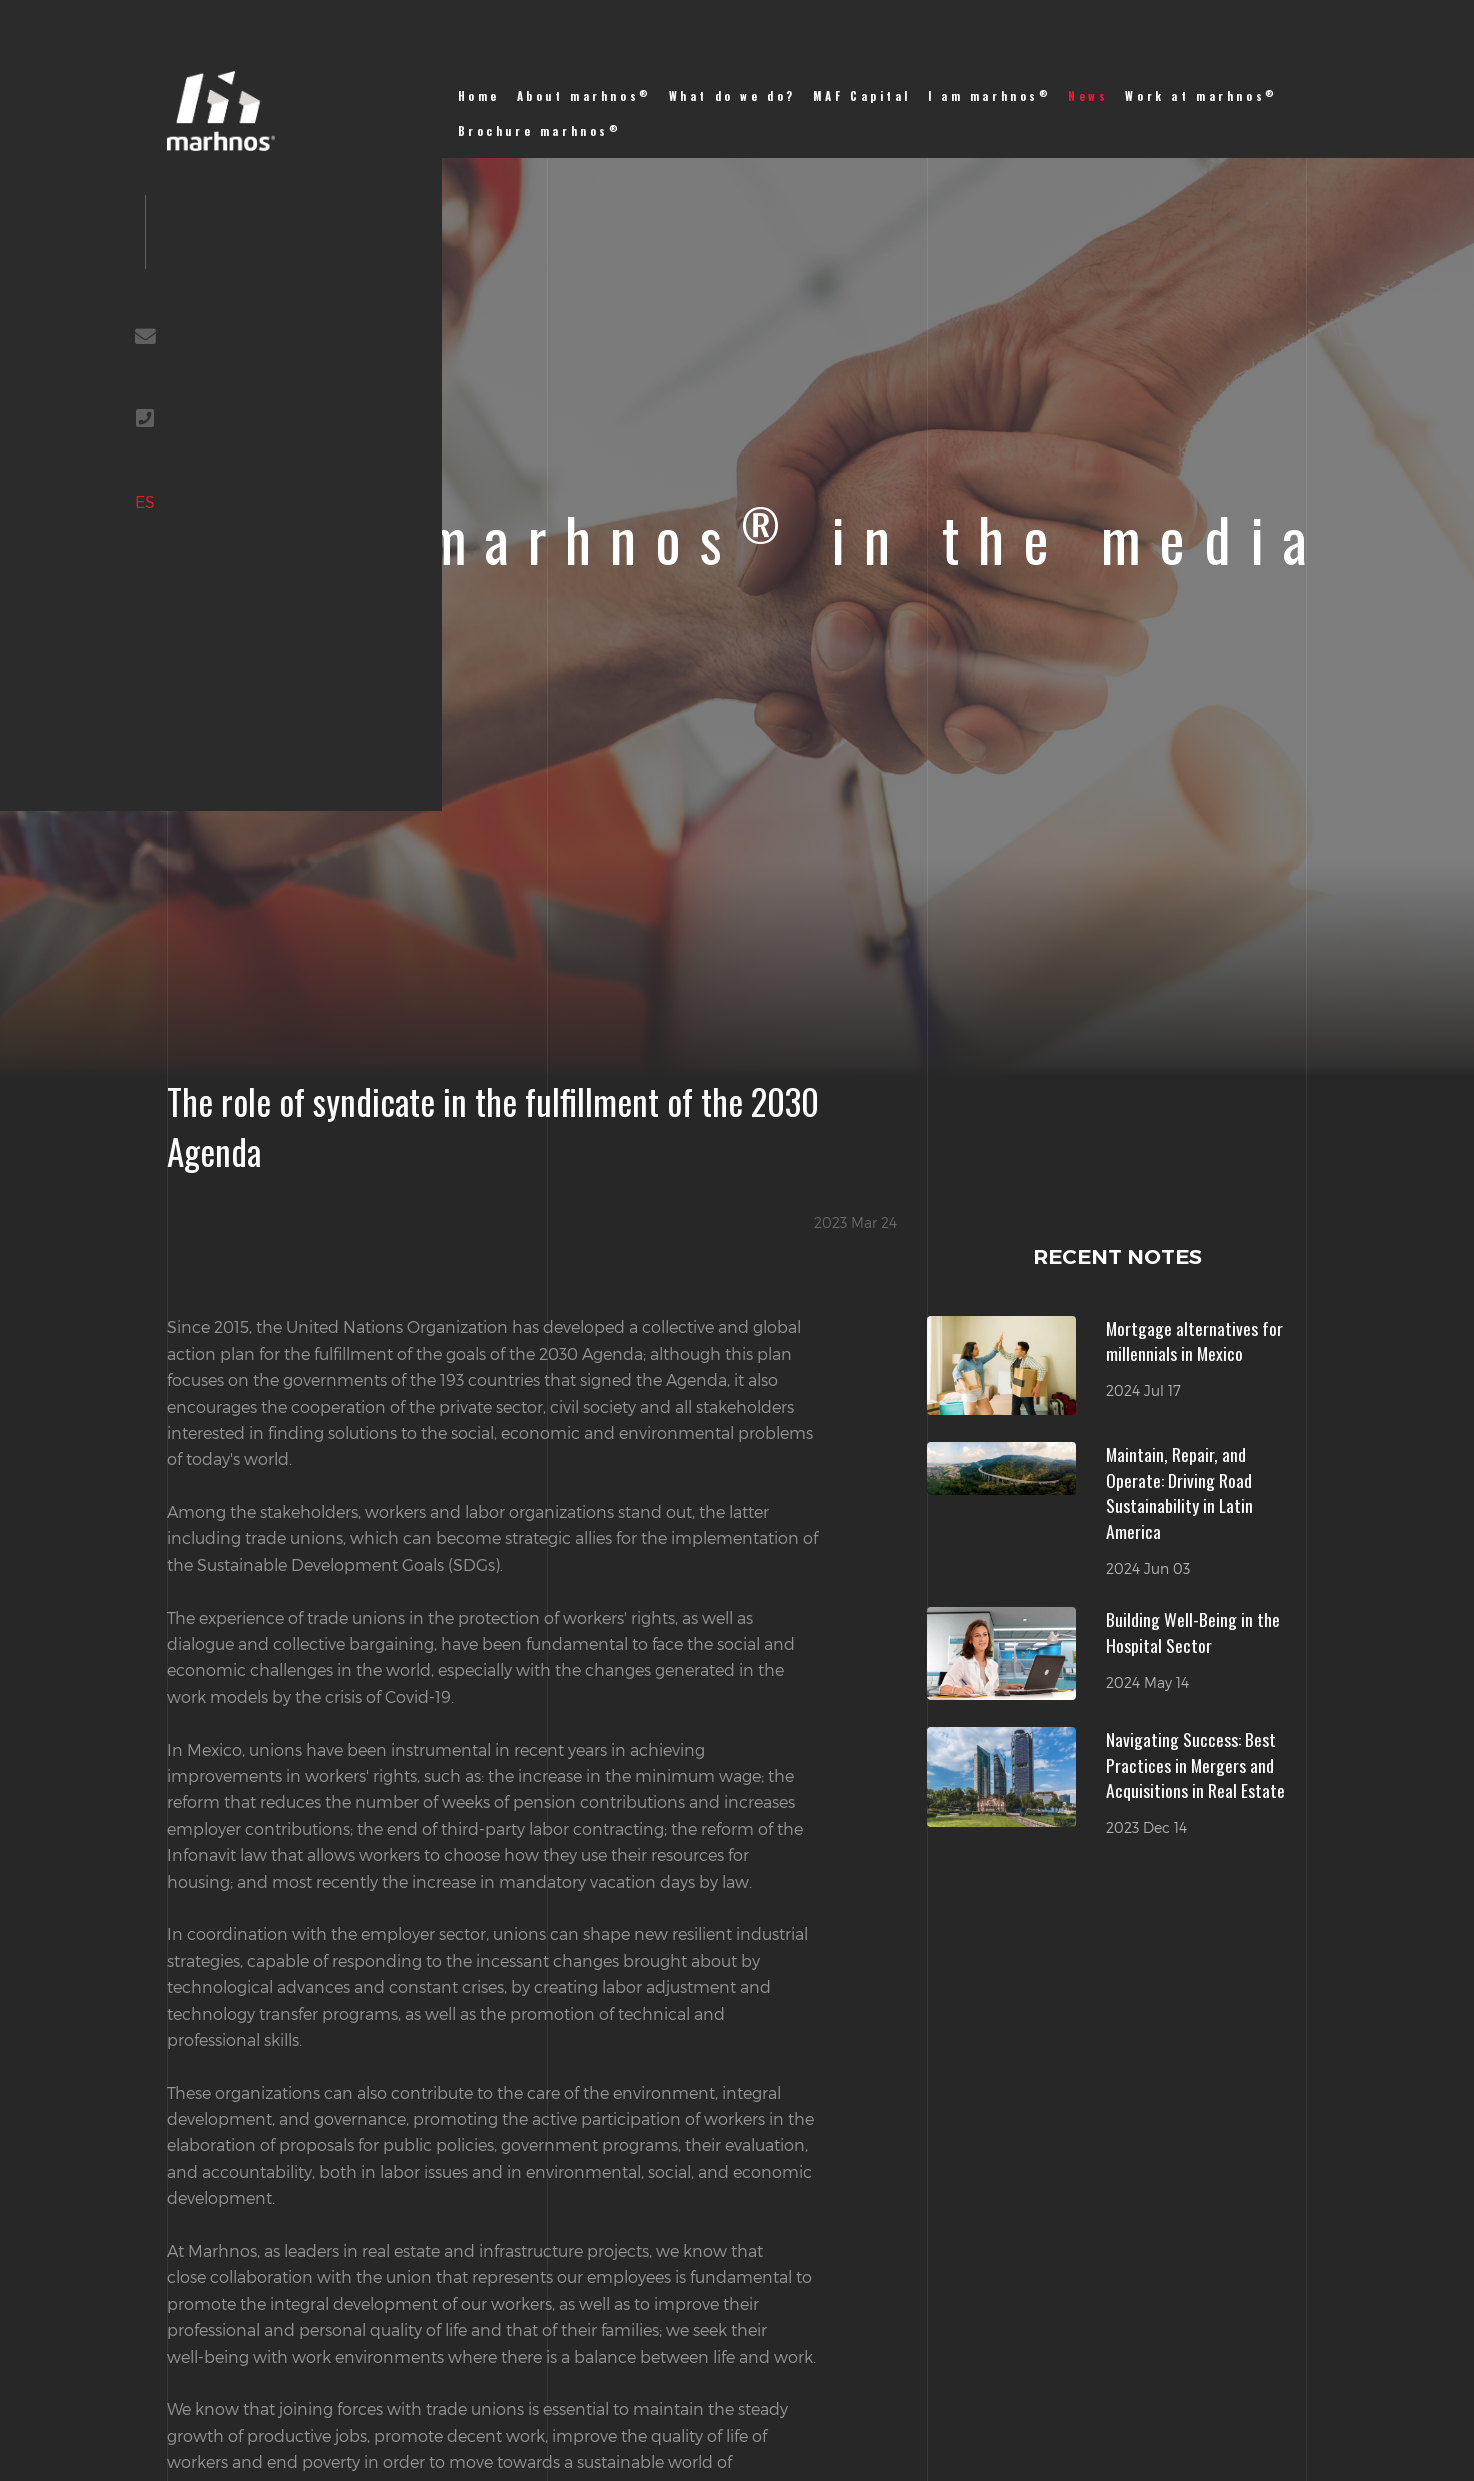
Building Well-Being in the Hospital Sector (1193, 1632)
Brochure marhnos (540, 130)
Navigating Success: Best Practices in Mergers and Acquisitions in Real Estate (1195, 1764)
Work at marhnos (1201, 95)
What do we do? (732, 96)
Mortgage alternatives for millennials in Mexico (1194, 1341)
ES (145, 501)
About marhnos (584, 95)
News (1088, 96)
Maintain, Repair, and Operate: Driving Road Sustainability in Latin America (1179, 1492)
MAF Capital (862, 96)
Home (479, 96)
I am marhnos (990, 95)
